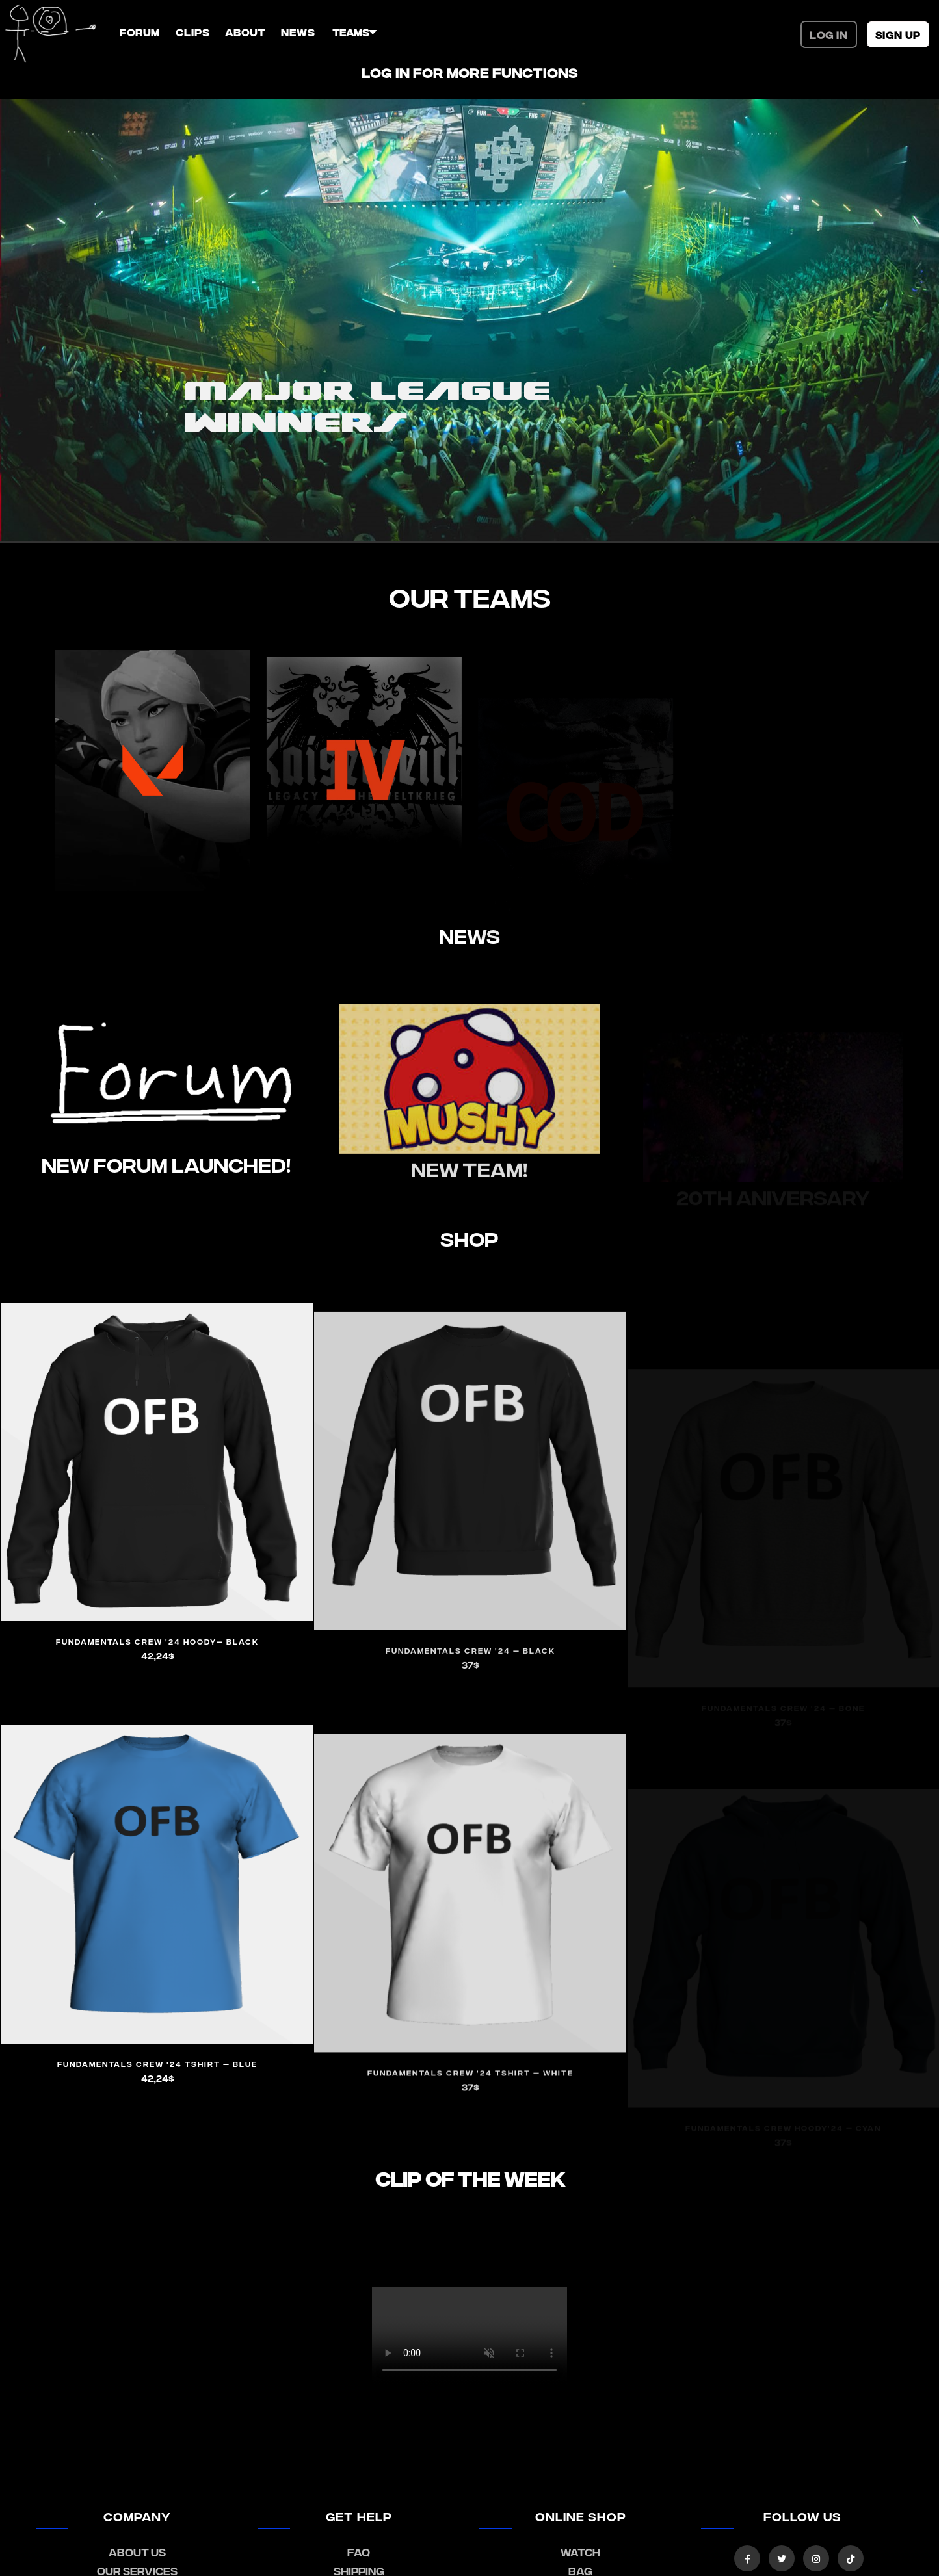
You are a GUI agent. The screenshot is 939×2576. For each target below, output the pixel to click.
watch (580, 2551)
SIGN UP (898, 34)
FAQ (358, 2551)
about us (137, 2551)
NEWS (298, 32)
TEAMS (350, 32)
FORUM (140, 32)
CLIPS (192, 32)
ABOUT (245, 32)
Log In (829, 34)
